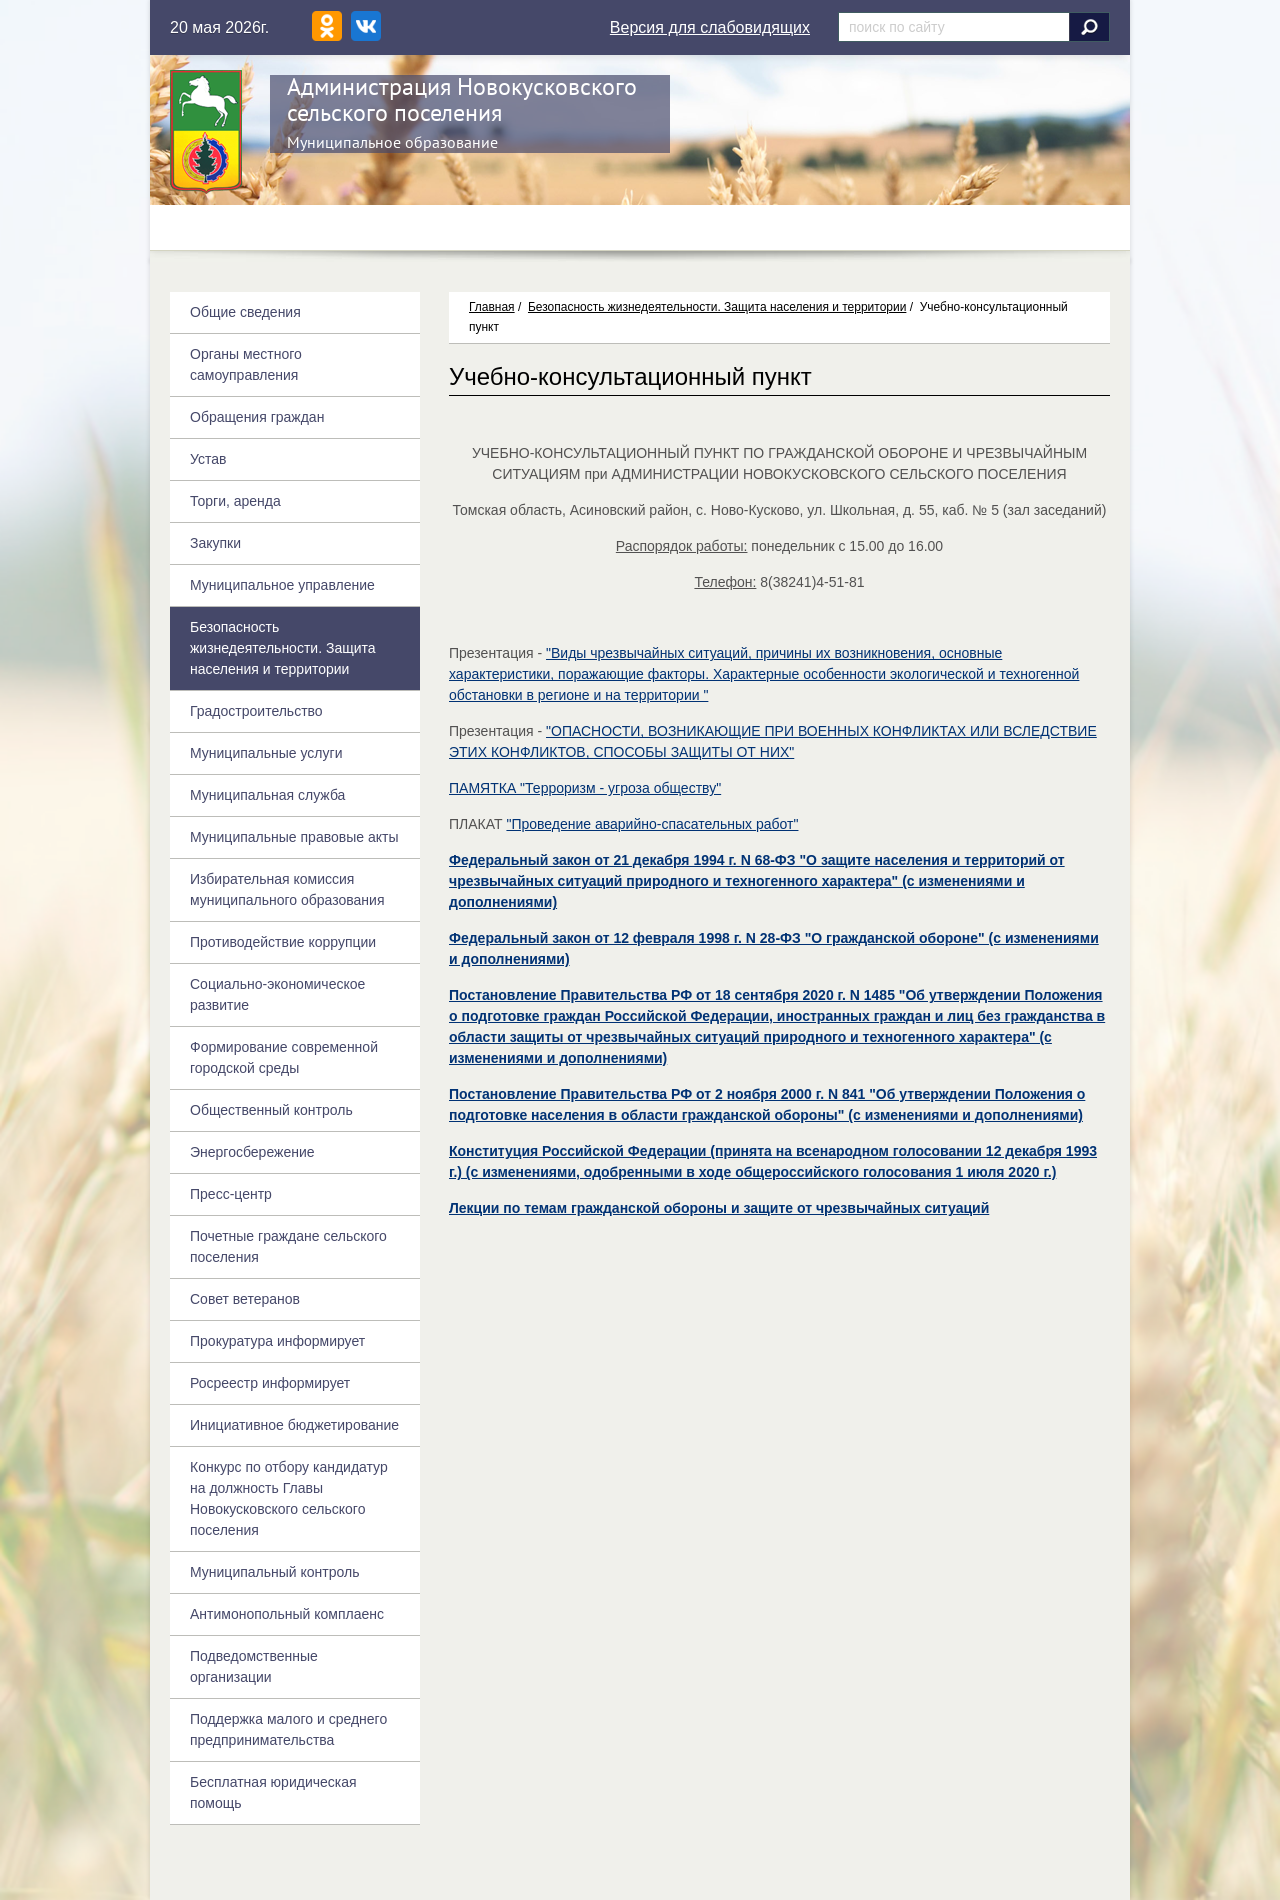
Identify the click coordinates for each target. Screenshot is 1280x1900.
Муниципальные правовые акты (294, 837)
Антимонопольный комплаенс (287, 1614)
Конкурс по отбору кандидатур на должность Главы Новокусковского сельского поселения (289, 1498)
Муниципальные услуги (266, 753)
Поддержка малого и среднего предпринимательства (288, 1729)
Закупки (215, 543)
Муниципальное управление (282, 585)
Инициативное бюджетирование (294, 1425)
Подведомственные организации (254, 1666)
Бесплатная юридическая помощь (273, 1792)
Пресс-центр (231, 1194)
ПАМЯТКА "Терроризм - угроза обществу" (585, 788)
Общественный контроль (271, 1110)
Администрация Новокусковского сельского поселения (462, 99)
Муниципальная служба (267, 795)
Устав (208, 459)
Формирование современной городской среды (284, 1057)
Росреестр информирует (270, 1383)
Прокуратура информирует (277, 1341)
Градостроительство (256, 711)
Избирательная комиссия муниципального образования (287, 889)
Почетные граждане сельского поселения (288, 1246)
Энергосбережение (252, 1152)
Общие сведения (245, 312)
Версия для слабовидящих (710, 27)
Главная (492, 307)
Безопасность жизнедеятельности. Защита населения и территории (717, 307)
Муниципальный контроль (274, 1572)
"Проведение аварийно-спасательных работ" (652, 824)
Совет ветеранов (245, 1299)
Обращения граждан (257, 417)
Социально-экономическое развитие (277, 994)
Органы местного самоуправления (246, 364)
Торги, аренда (235, 501)
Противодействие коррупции (283, 942)
